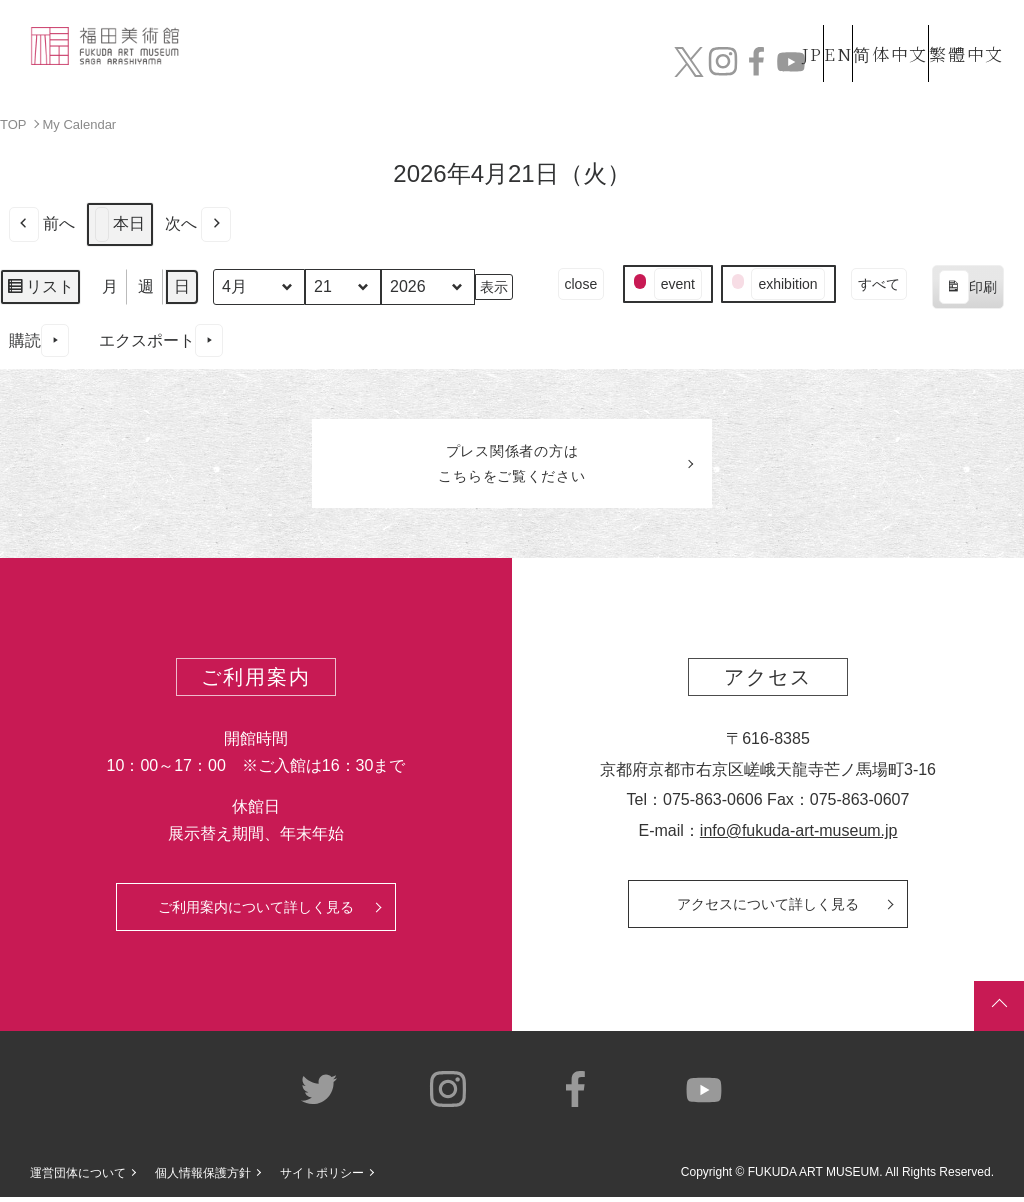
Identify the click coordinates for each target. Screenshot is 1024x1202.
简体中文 (869, 18)
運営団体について (78, 1179)
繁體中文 (963, 18)
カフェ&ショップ (761, 56)
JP (732, 18)
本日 (120, 223)
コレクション (393, 56)
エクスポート (161, 340)
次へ (198, 223)
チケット (957, 67)
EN (795, 18)
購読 (39, 340)
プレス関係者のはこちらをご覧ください (512, 466)
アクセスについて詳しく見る (768, 909)
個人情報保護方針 (203, 1179)
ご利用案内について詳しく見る (256, 912)
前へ (42, 223)
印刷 (967, 289)
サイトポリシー (322, 1179)
